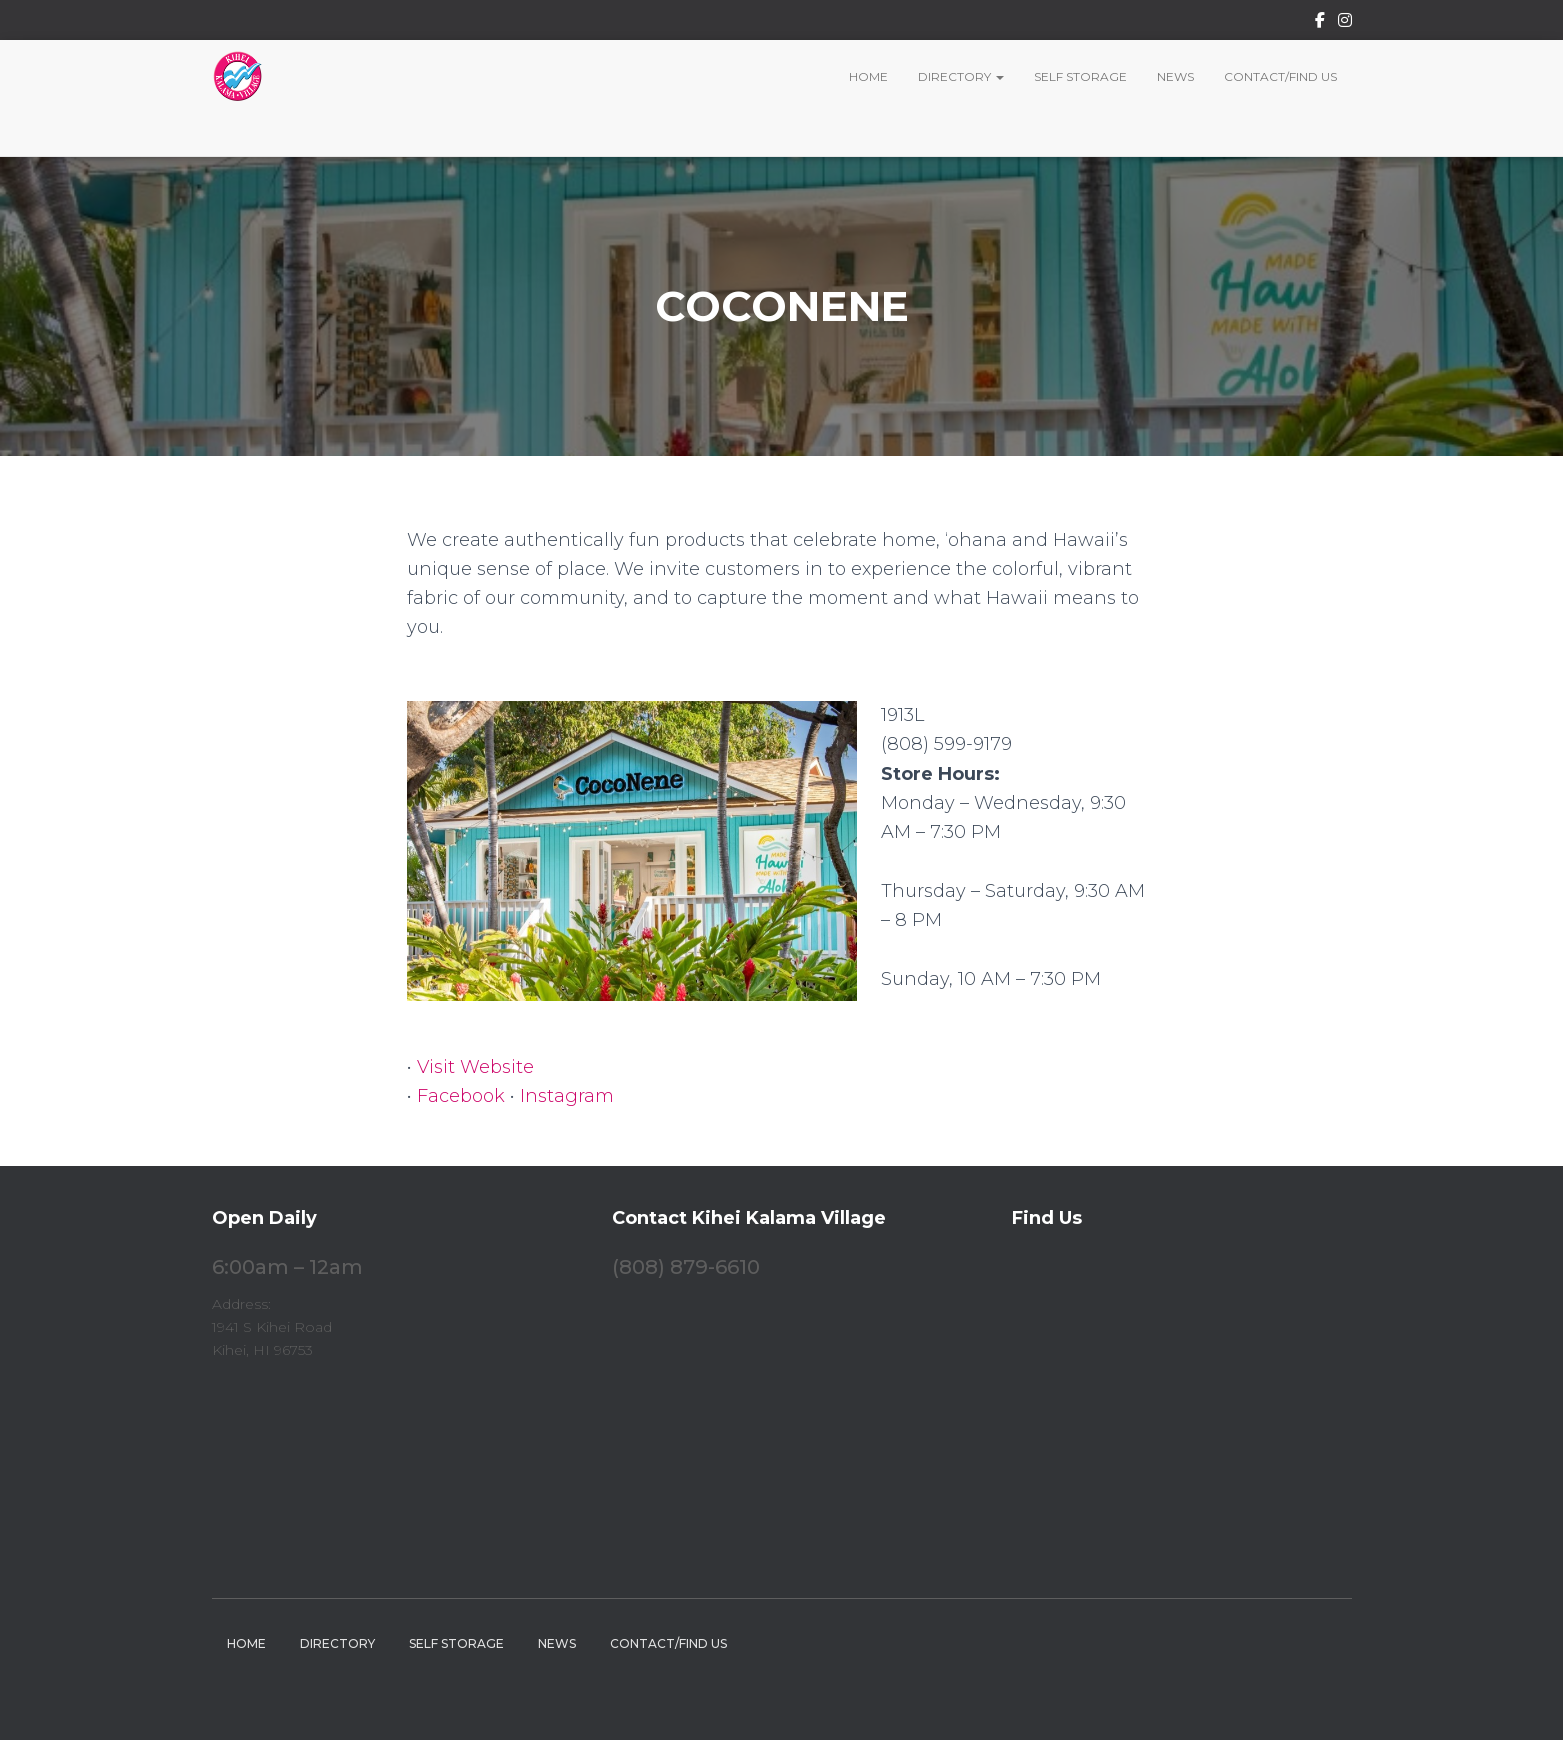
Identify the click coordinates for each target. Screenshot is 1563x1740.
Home (868, 76)
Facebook (1320, 23)
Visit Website (475, 1067)
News (1175, 76)
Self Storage (1080, 76)
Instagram (1345, 23)
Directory (961, 76)
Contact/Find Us (1280, 76)
